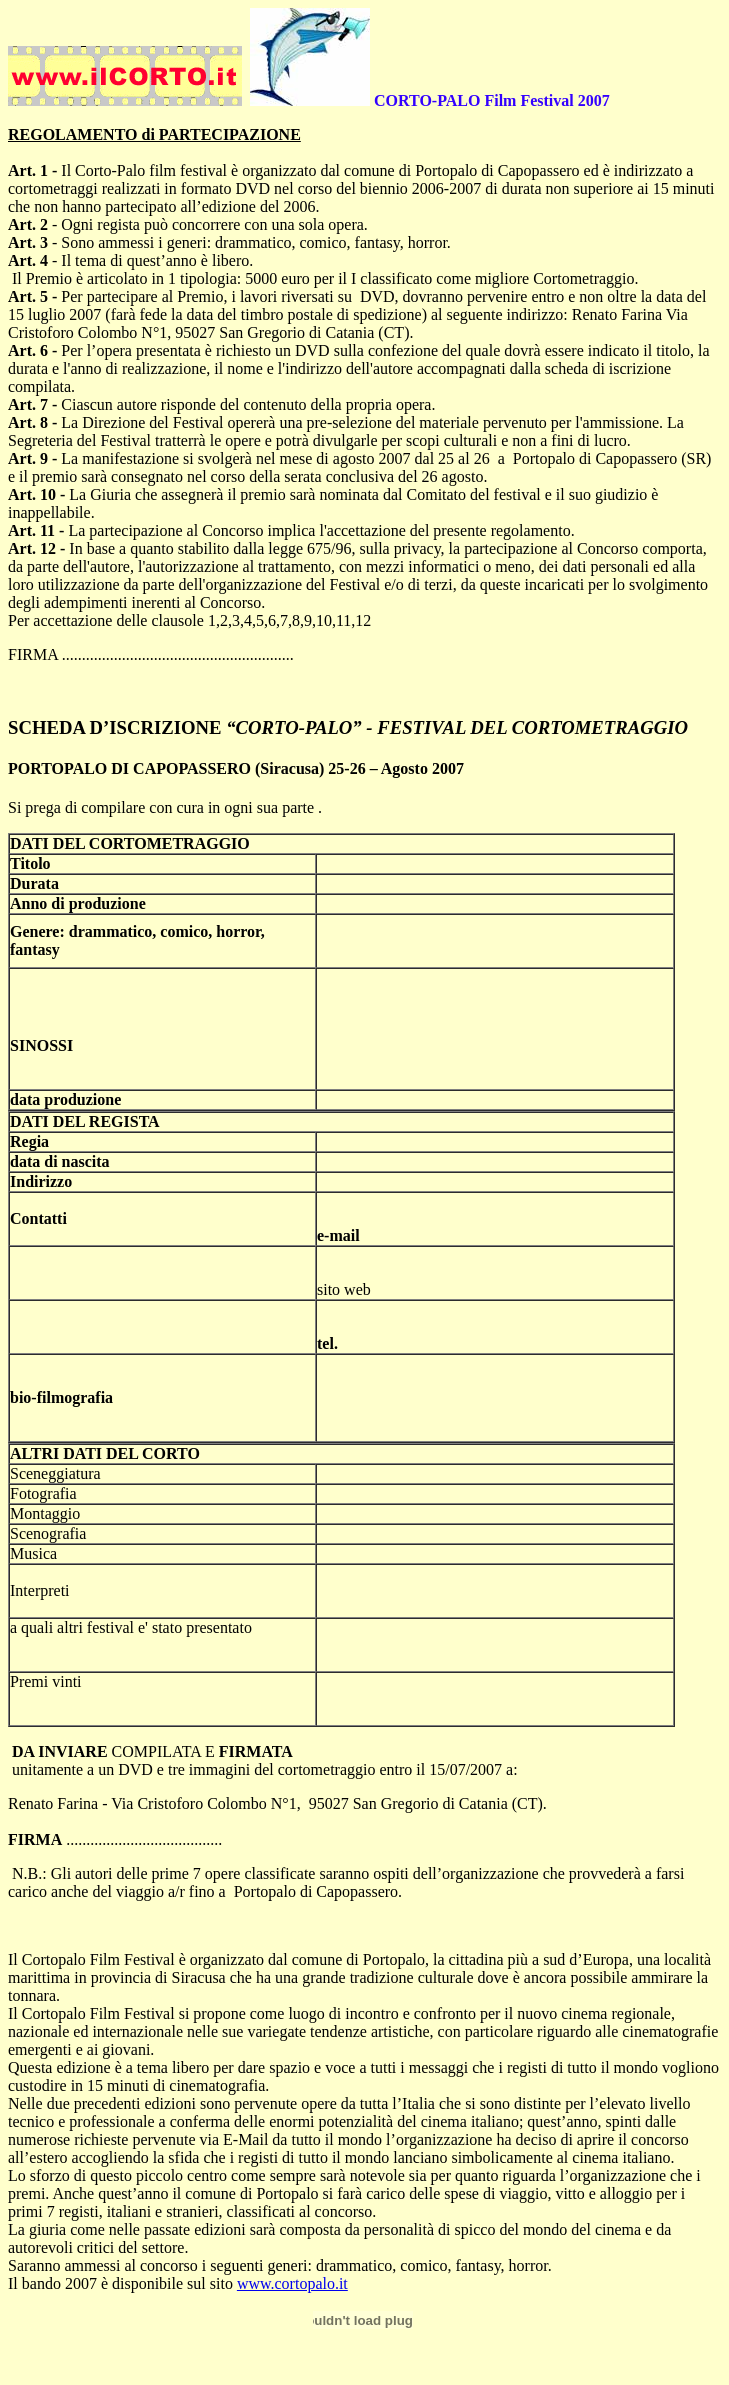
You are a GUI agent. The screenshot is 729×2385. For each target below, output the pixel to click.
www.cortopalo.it (292, 2283)
